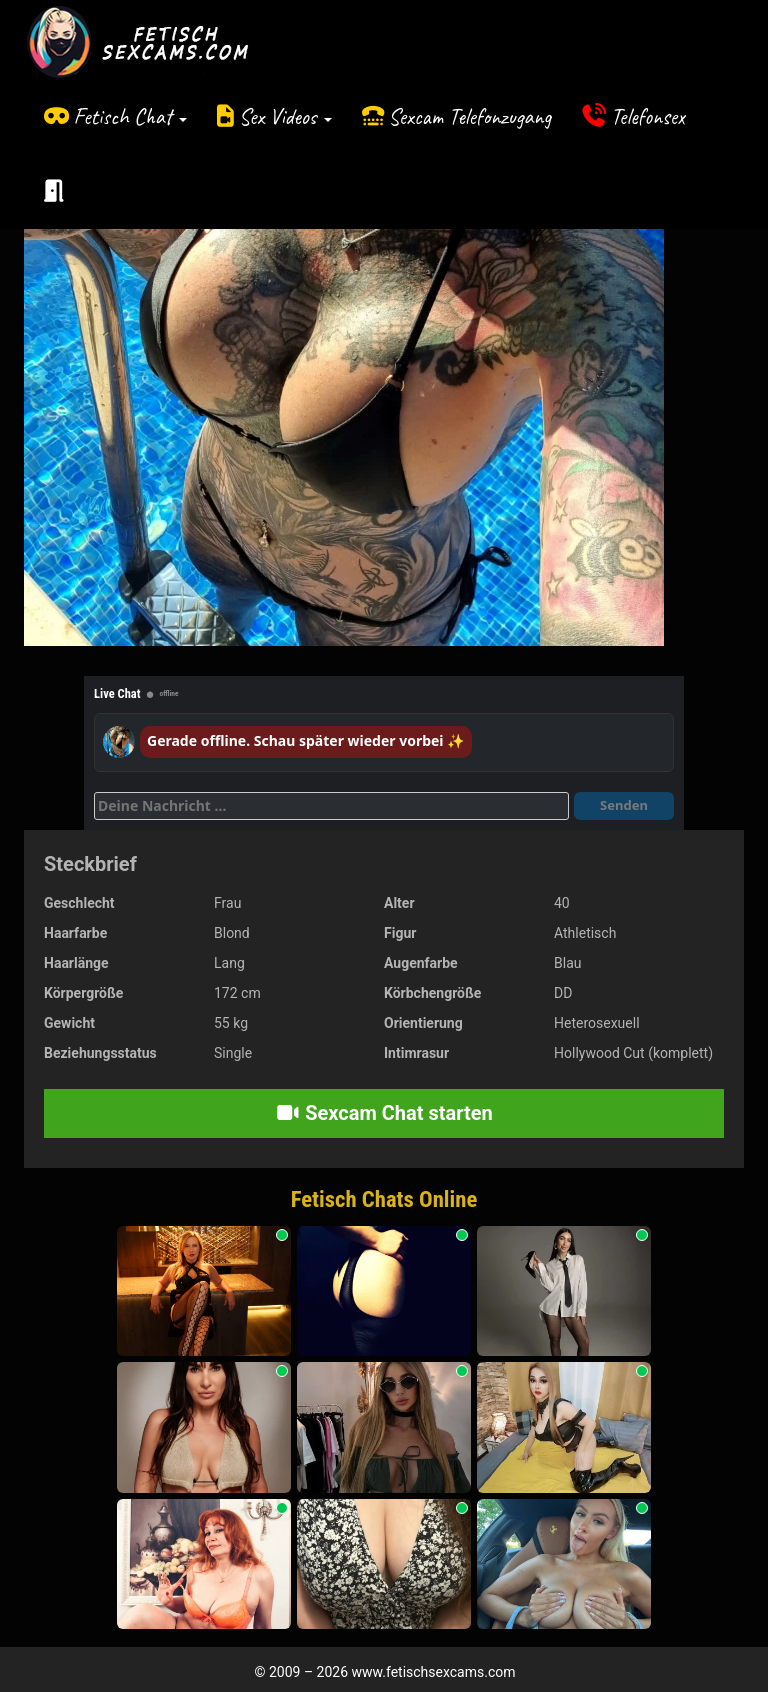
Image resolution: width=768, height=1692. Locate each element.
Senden (624, 805)
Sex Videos (285, 116)
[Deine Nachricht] (331, 806)
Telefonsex (648, 116)
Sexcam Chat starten (384, 1113)
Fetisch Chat (130, 116)
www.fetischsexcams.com (434, 1672)
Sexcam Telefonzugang (469, 116)
